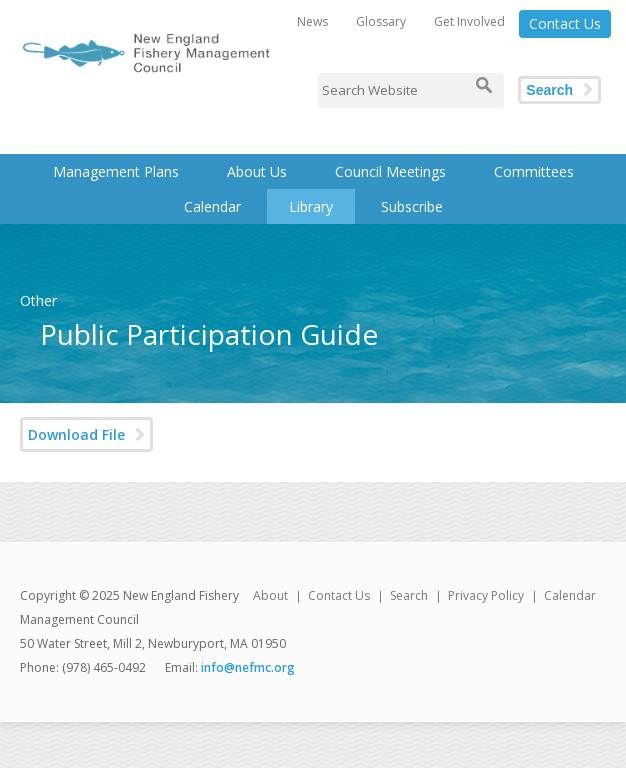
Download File (76, 434)
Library (311, 206)
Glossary (381, 21)
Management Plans (116, 171)
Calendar (212, 206)
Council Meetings (390, 171)
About (270, 595)
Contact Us (565, 23)
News (312, 21)
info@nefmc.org (248, 667)
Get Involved (469, 21)
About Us (257, 171)
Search (549, 90)
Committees (534, 171)
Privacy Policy (486, 595)
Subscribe (412, 206)
